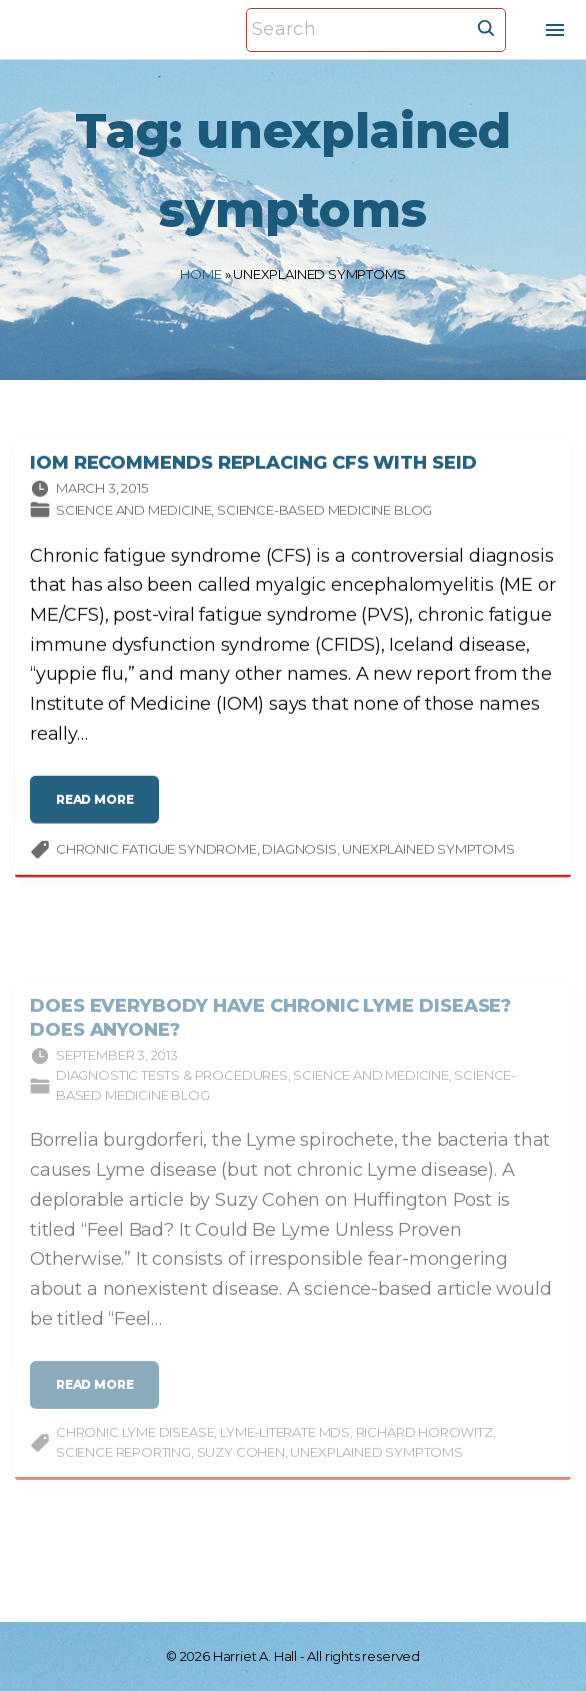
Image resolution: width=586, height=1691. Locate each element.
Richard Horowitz (424, 1451)
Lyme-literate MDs (285, 1451)
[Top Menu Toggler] (555, 30)
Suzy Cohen (241, 1471)
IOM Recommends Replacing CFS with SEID (253, 467)
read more (101, 811)
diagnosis (299, 853)
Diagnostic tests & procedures (172, 1094)
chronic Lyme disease (135, 1451)
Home (200, 274)
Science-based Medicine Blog (324, 514)
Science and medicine (133, 514)
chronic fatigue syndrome (156, 853)
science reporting (123, 1471)
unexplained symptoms (428, 853)
